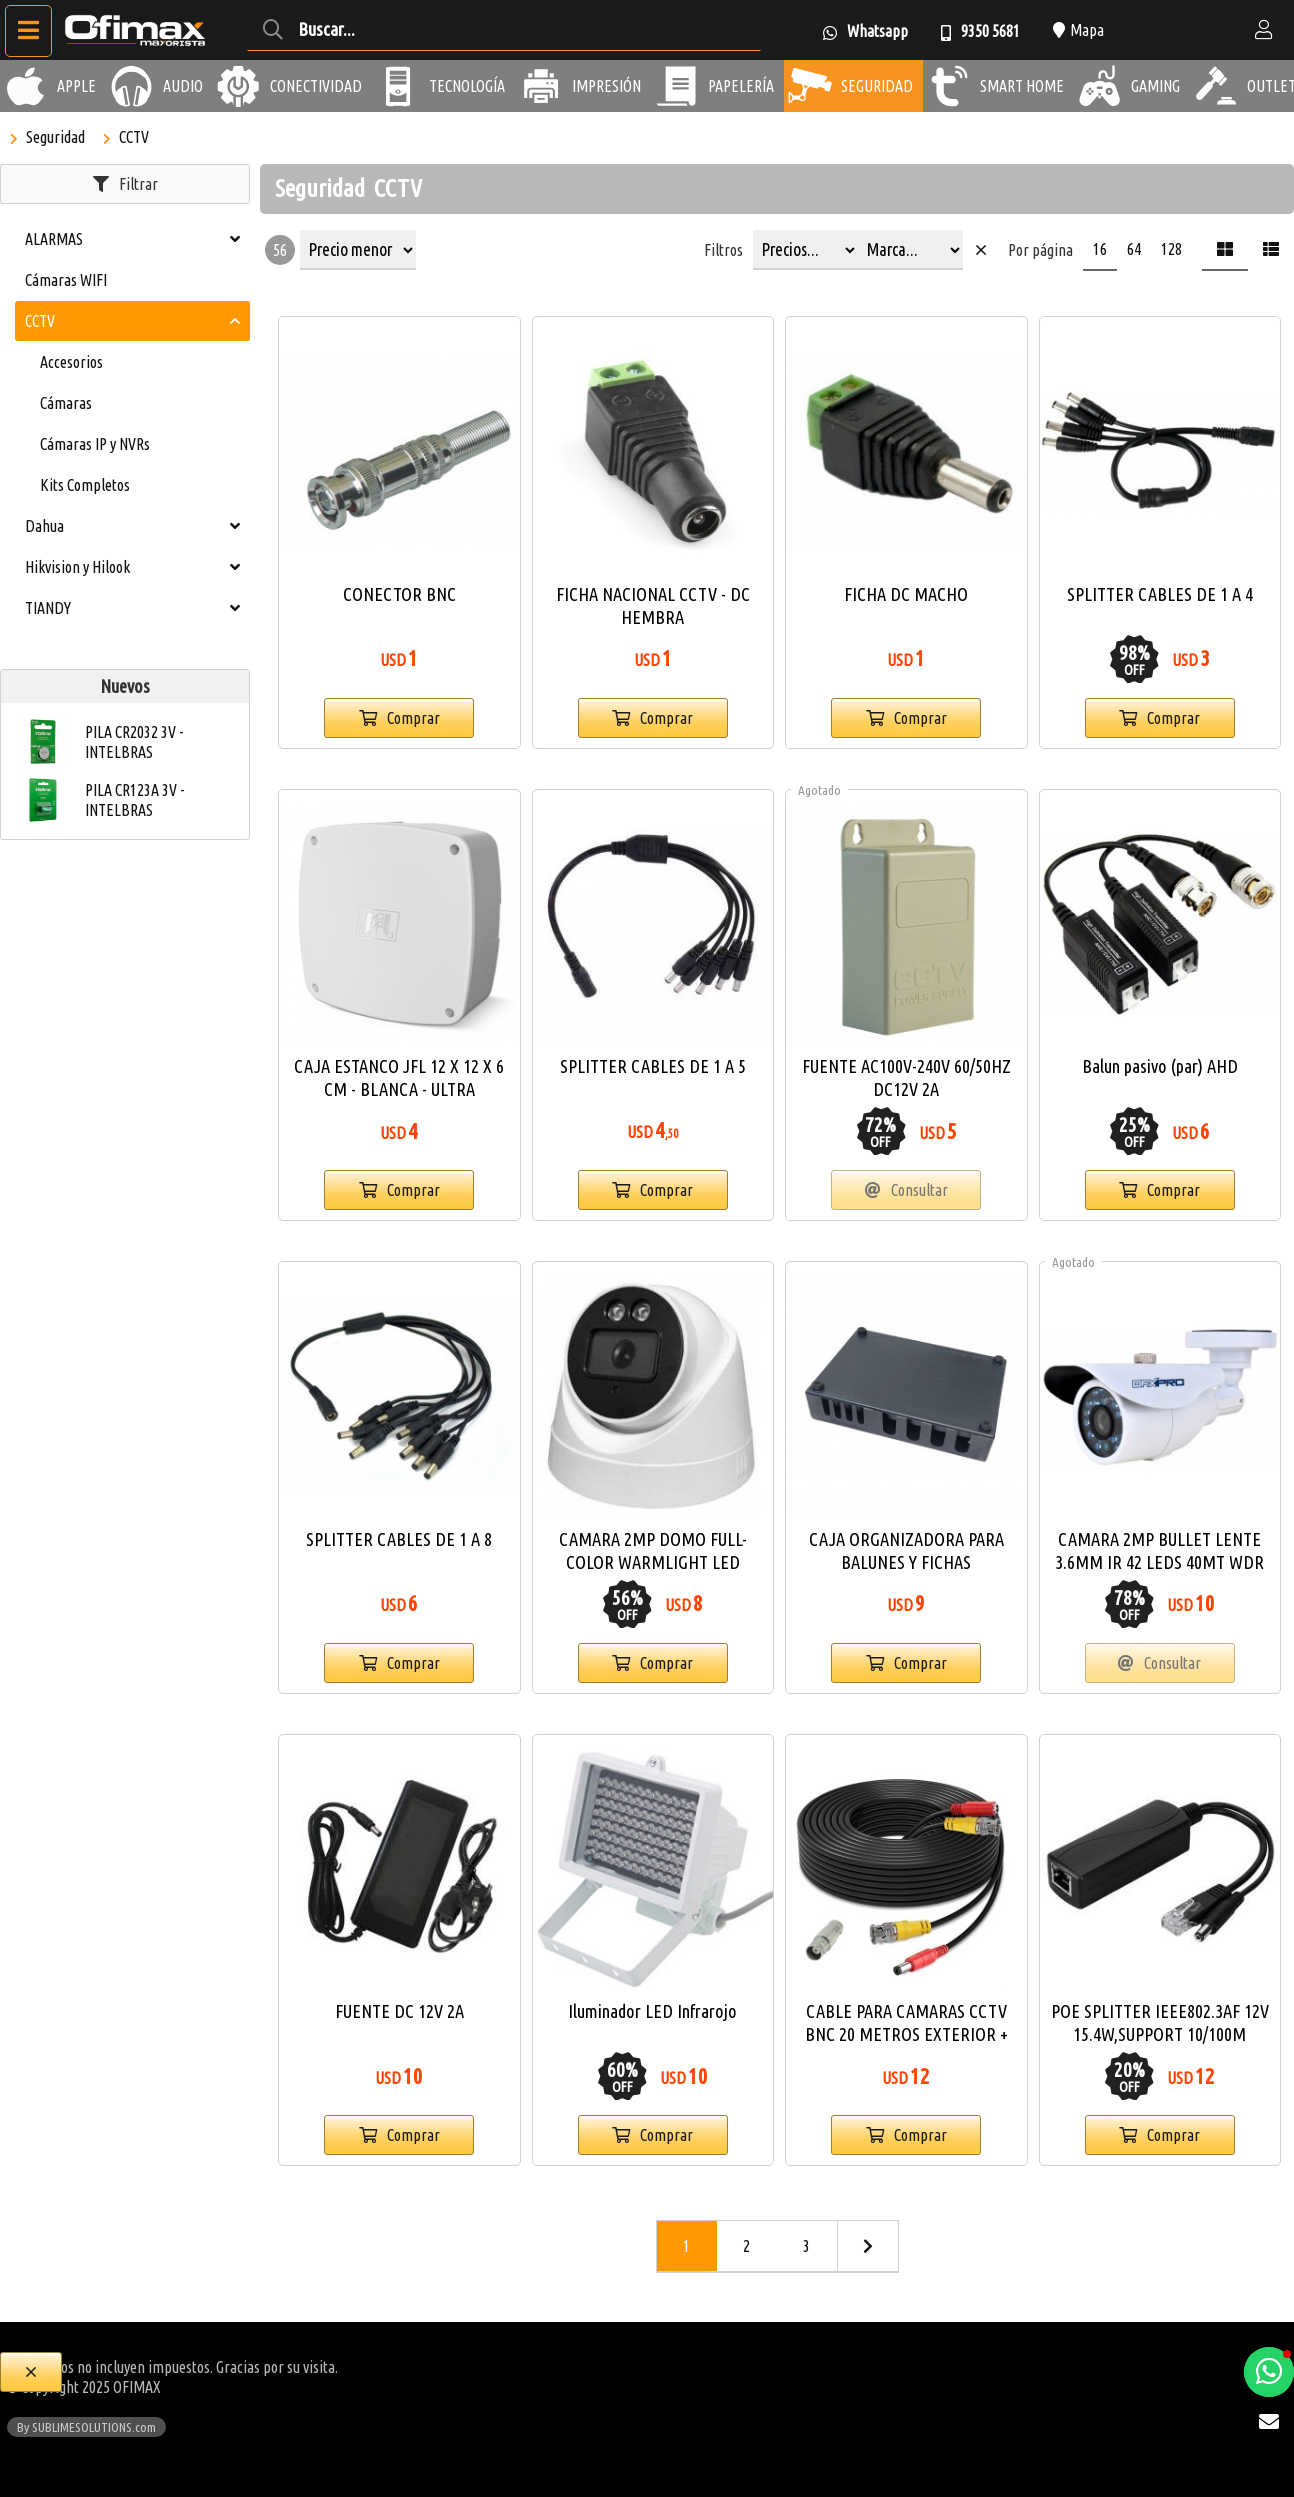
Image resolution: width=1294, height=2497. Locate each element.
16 (1100, 249)
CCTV (134, 137)
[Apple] (26, 86)
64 (1134, 249)
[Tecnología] (398, 86)
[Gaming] (1100, 86)
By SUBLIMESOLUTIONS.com (86, 2427)
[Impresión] (541, 86)
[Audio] (132, 86)
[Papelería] (677, 86)
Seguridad (55, 137)
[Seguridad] (810, 86)
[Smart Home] (949, 86)
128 (1171, 249)
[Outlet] (1216, 86)
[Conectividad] (239, 86)
